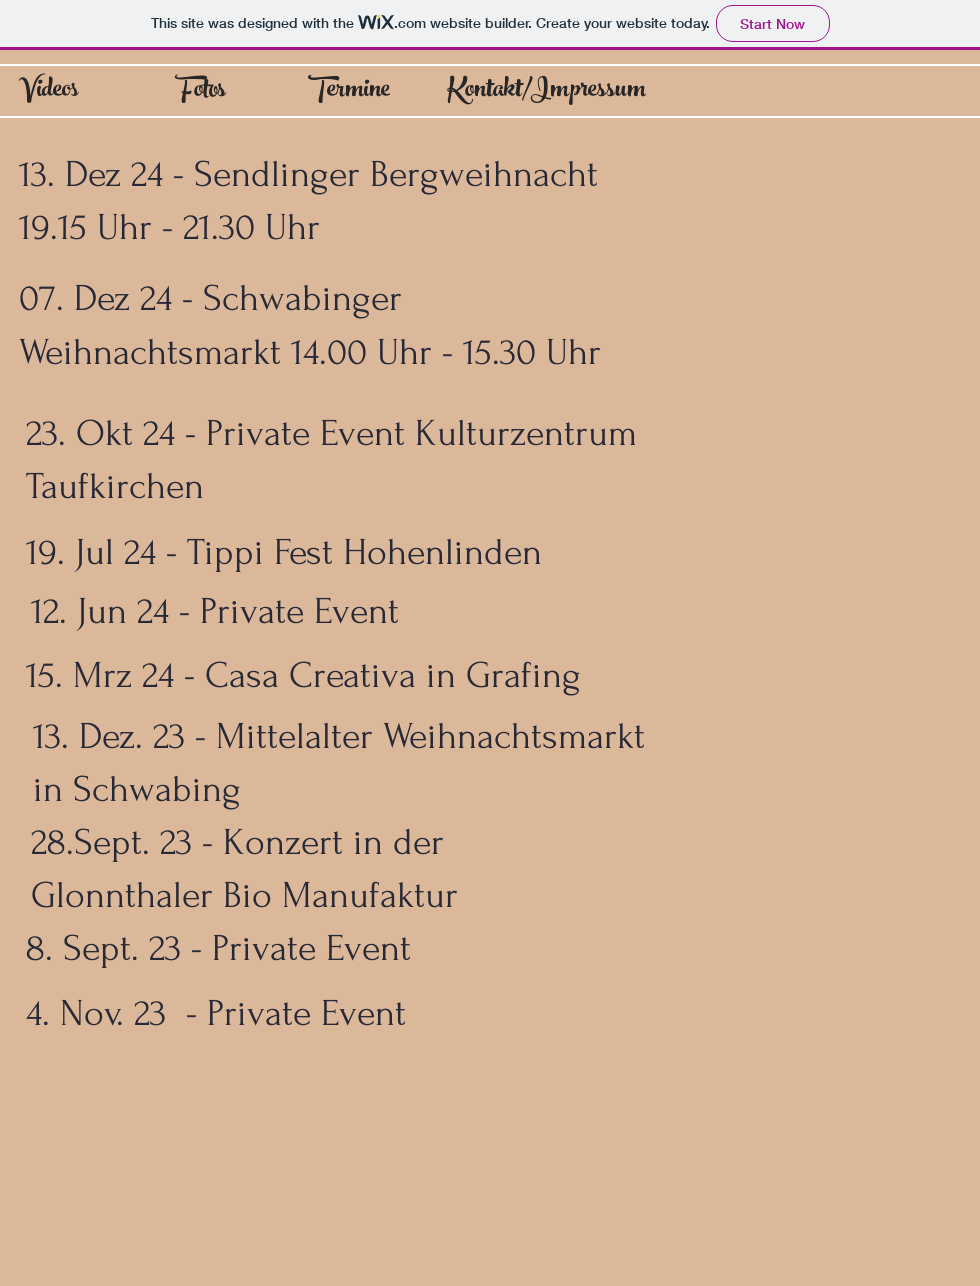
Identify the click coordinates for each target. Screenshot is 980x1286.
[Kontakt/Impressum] (546, 92)
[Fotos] (201, 92)
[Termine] (349, 92)
